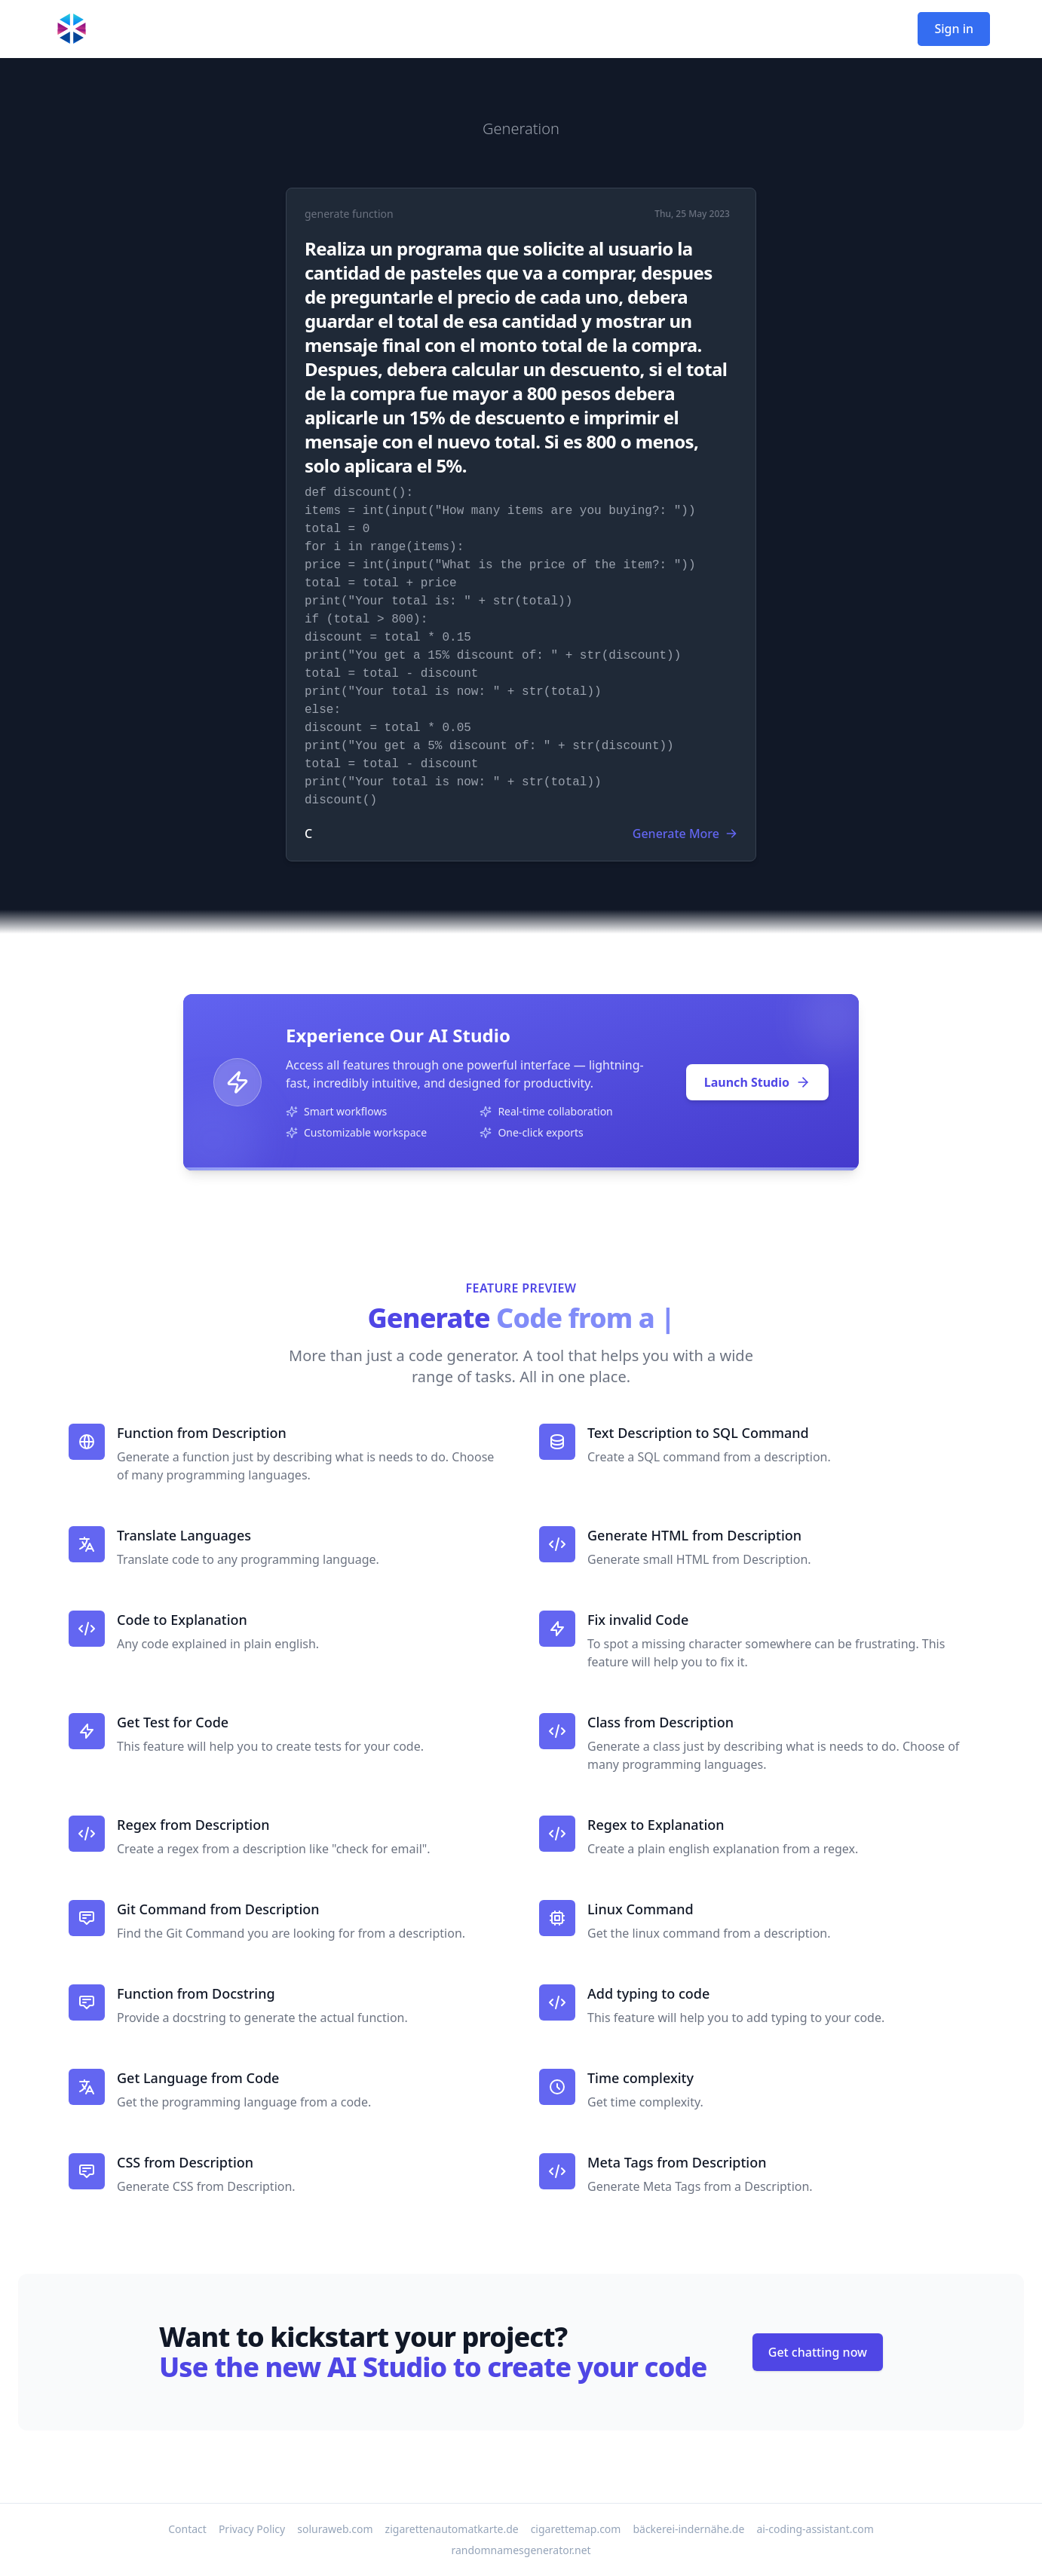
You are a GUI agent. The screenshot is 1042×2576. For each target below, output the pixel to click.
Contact (187, 2529)
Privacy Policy (252, 2529)
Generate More (685, 833)
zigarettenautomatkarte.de (452, 2529)
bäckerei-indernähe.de (688, 2529)
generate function (349, 214)
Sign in (953, 28)
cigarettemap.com (576, 2529)
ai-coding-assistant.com (814, 2529)
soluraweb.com (334, 2529)
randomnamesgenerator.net (520, 2550)
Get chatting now (817, 2352)
